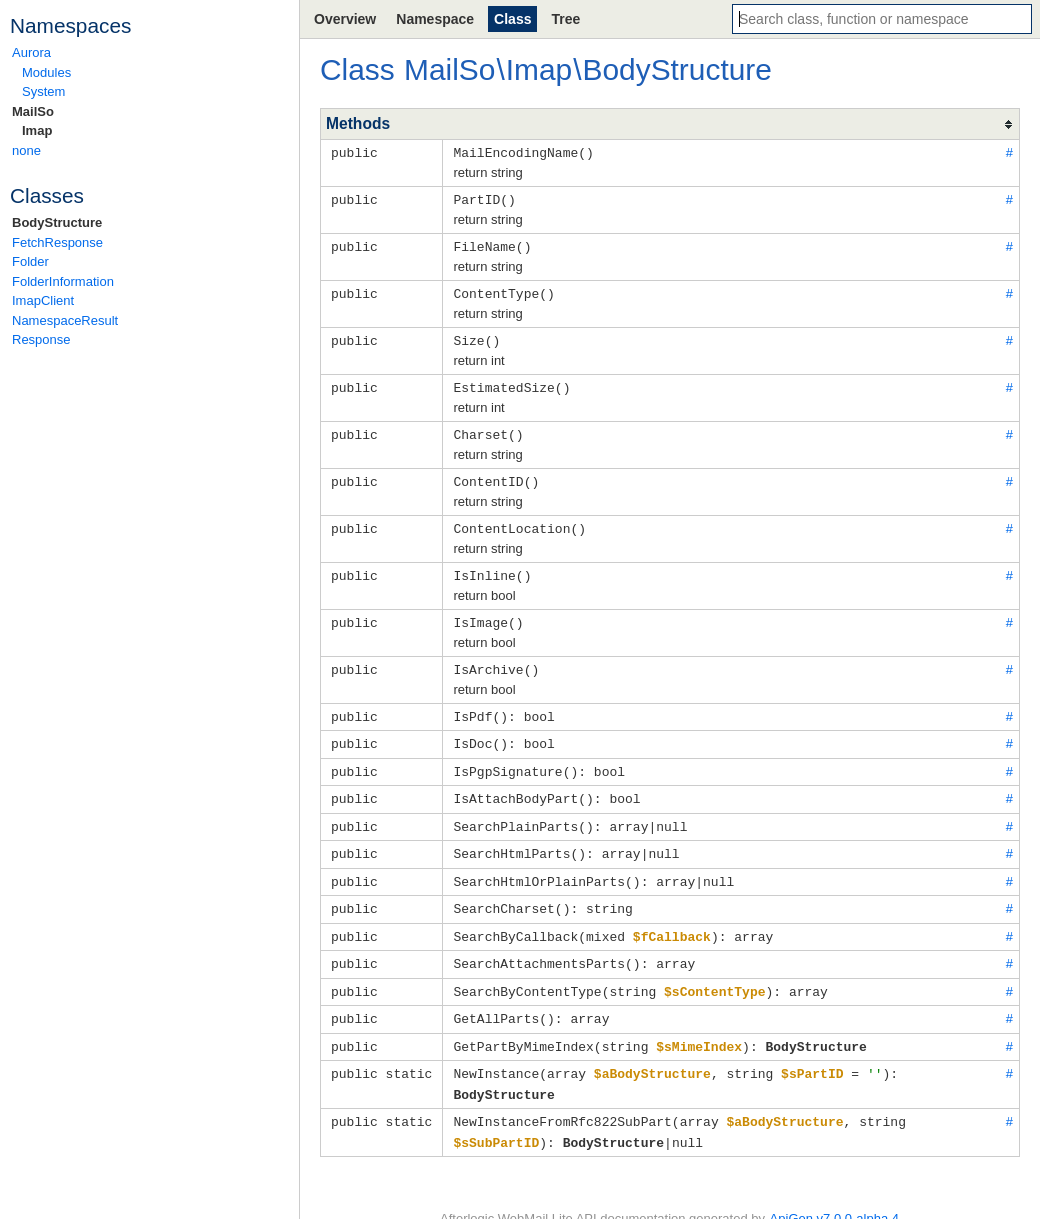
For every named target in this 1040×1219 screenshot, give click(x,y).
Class (512, 19)
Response (41, 339)
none (26, 150)
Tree (565, 19)
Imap (37, 130)
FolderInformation (63, 281)
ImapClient (43, 300)
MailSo (33, 111)
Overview (345, 19)
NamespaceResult (65, 320)
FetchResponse (57, 242)
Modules (46, 72)
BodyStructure (57, 222)
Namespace (435, 19)
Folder (30, 261)
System (43, 91)
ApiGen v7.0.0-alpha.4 (834, 1189)
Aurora (31, 52)
